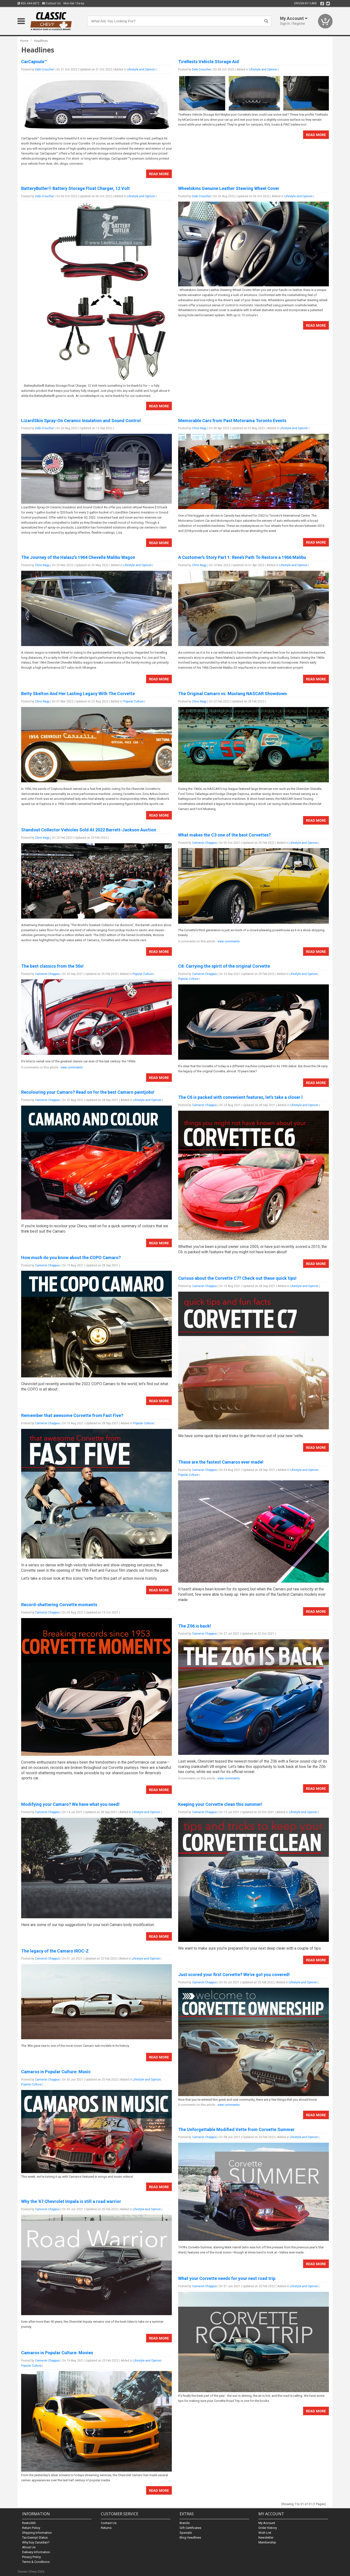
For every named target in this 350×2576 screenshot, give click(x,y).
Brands (185, 2523)
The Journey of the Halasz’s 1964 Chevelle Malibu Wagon (78, 557)
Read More (159, 173)
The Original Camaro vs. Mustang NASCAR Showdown (232, 693)
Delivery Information (36, 2552)
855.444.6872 (28, 3)
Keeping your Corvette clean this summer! (220, 1804)
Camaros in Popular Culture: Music (56, 2071)
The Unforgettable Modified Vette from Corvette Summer (236, 2129)
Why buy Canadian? (36, 2542)
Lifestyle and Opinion (141, 69)
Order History (267, 2528)
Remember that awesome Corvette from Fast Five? (72, 1415)
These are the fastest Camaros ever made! (220, 1462)
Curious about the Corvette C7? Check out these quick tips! (237, 1278)
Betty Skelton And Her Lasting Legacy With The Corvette (78, 693)
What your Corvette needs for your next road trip (226, 2278)
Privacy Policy (31, 2557)
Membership (267, 2542)
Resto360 (28, 2523)
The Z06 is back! (194, 1626)
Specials (186, 2532)
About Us (28, 2547)
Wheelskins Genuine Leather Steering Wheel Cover (228, 188)
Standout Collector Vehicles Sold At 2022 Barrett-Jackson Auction (88, 829)
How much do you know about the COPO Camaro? (71, 1257)
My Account (266, 2523)
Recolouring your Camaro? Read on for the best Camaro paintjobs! (87, 1092)
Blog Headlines (190, 2537)
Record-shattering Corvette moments (59, 1604)
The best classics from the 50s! (52, 966)
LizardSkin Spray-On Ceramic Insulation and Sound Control (81, 420)
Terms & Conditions (36, 2562)
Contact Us (51, 3)
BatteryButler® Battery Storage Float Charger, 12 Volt (75, 188)
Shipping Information (37, 2532)
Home (24, 41)
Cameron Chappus (204, 842)
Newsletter (265, 2537)
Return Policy (31, 2528)
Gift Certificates (190, 2528)
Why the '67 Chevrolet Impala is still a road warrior (71, 2201)
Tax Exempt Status (35, 2537)
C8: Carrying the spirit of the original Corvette (224, 966)
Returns (106, 2528)
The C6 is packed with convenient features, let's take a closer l (240, 1097)
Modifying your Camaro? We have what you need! (70, 1804)
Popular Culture (133, 701)
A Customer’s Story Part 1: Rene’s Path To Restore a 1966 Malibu (242, 557)
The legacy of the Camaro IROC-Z (55, 1950)
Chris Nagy (199, 428)
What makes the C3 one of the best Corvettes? (224, 834)
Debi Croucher (44, 69)
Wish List (264, 2532)
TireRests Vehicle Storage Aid (208, 61)
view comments (229, 941)
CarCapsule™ (34, 61)
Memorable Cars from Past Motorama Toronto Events (232, 420)
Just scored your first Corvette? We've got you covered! (234, 1974)
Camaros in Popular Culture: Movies (57, 2352)
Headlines (41, 41)
